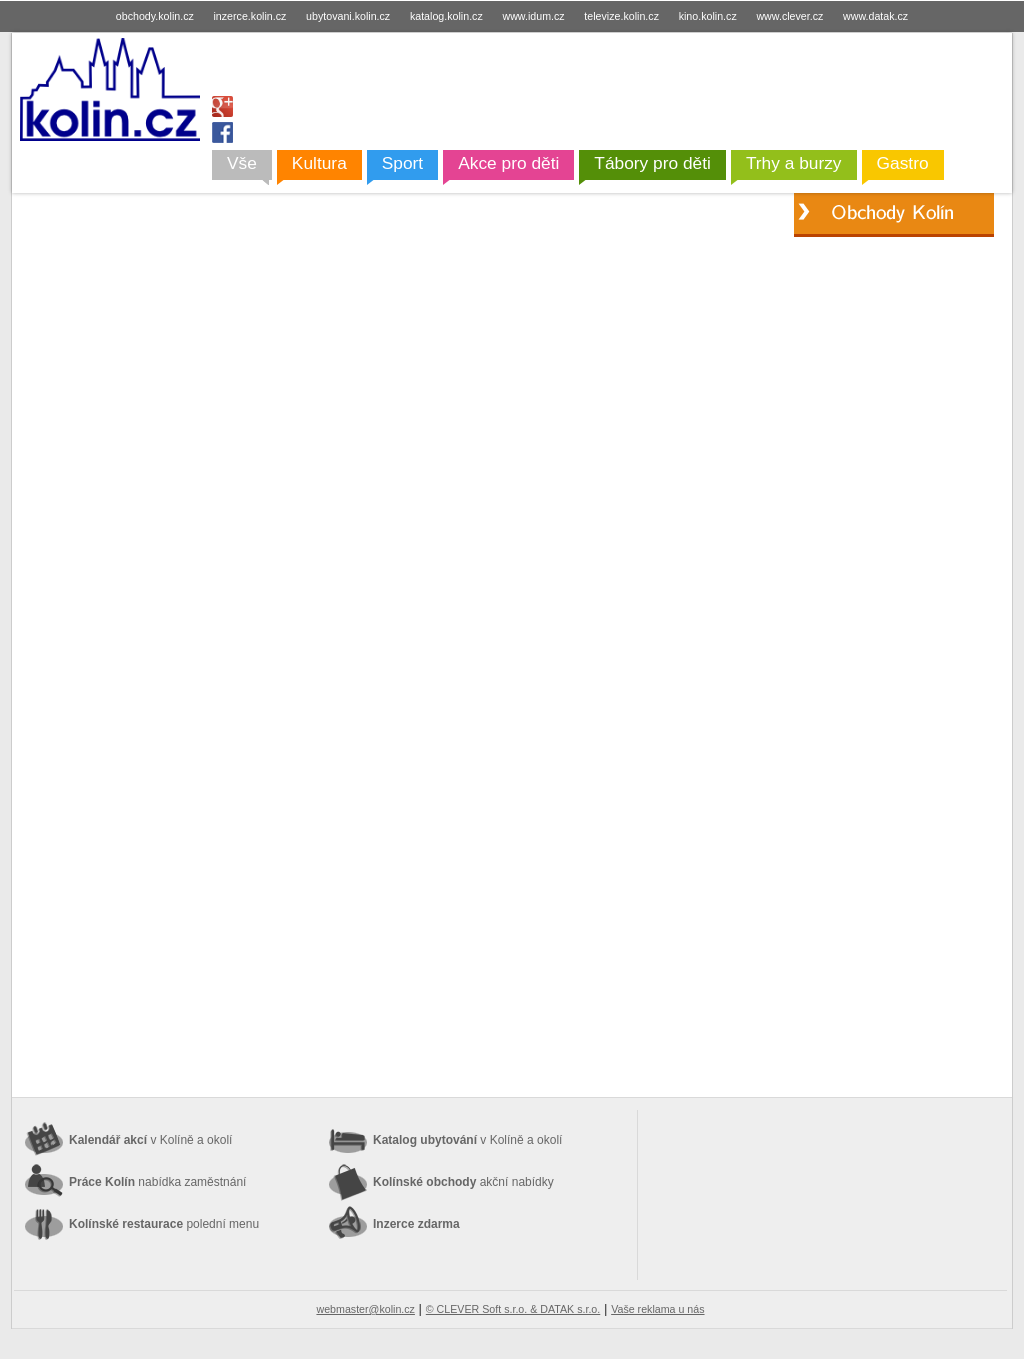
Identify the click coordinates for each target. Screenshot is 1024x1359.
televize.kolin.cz (621, 16)
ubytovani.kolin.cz (348, 16)
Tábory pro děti (652, 163)
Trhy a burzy (794, 163)
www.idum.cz (533, 16)
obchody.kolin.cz (155, 16)
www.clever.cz (789, 16)
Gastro (903, 163)
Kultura (319, 163)
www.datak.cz (875, 16)
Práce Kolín (157, 1182)
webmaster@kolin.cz (365, 1309)
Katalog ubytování (467, 1140)
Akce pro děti (508, 163)
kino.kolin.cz (708, 16)
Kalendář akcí (150, 1140)
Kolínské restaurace (164, 1224)
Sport (402, 163)
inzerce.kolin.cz (250, 16)
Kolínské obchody (463, 1182)
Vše (242, 163)
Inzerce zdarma (416, 1224)
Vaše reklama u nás (657, 1309)
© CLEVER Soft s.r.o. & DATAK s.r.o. (513, 1309)
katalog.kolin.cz (446, 16)
